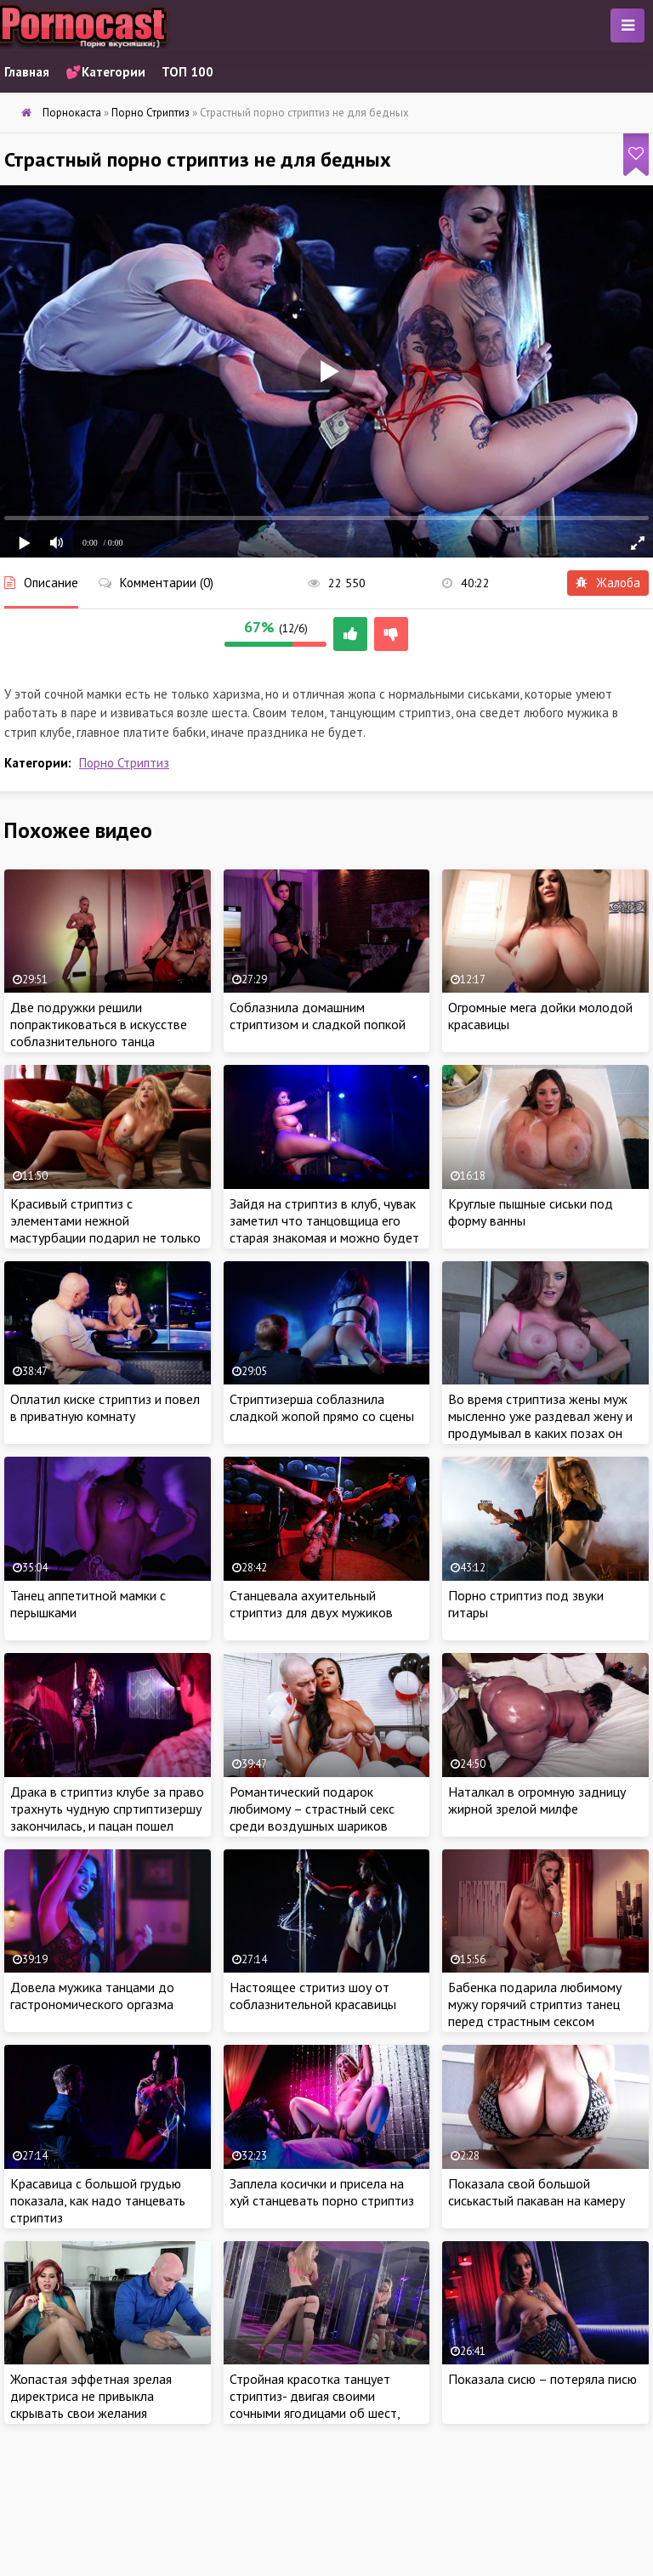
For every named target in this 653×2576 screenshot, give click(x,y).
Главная (26, 72)
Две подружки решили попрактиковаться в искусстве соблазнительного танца (98, 1024)
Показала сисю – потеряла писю (542, 2378)
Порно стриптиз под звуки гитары (526, 1604)
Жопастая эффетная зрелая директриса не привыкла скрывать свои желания (91, 2395)
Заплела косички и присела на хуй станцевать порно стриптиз (322, 2192)
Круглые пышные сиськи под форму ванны (530, 1212)
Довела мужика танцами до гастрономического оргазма (92, 1996)
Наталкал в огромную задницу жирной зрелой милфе (537, 1800)
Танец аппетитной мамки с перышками (88, 1604)
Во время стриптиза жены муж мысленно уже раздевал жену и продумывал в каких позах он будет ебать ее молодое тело (540, 1424)
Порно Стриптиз (124, 763)
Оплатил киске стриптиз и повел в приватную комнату (105, 1407)
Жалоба (608, 583)
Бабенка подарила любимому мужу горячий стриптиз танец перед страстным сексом (535, 2004)
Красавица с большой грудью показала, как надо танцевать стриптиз (97, 2200)
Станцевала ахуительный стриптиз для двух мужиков (311, 1604)
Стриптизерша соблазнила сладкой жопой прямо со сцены (322, 1407)
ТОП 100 (187, 72)
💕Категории (105, 72)
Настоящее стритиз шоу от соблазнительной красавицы (313, 1996)
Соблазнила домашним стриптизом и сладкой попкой (318, 1016)
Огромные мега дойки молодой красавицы (540, 1016)
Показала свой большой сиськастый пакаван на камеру (536, 2192)
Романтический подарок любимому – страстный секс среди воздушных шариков (312, 1808)
